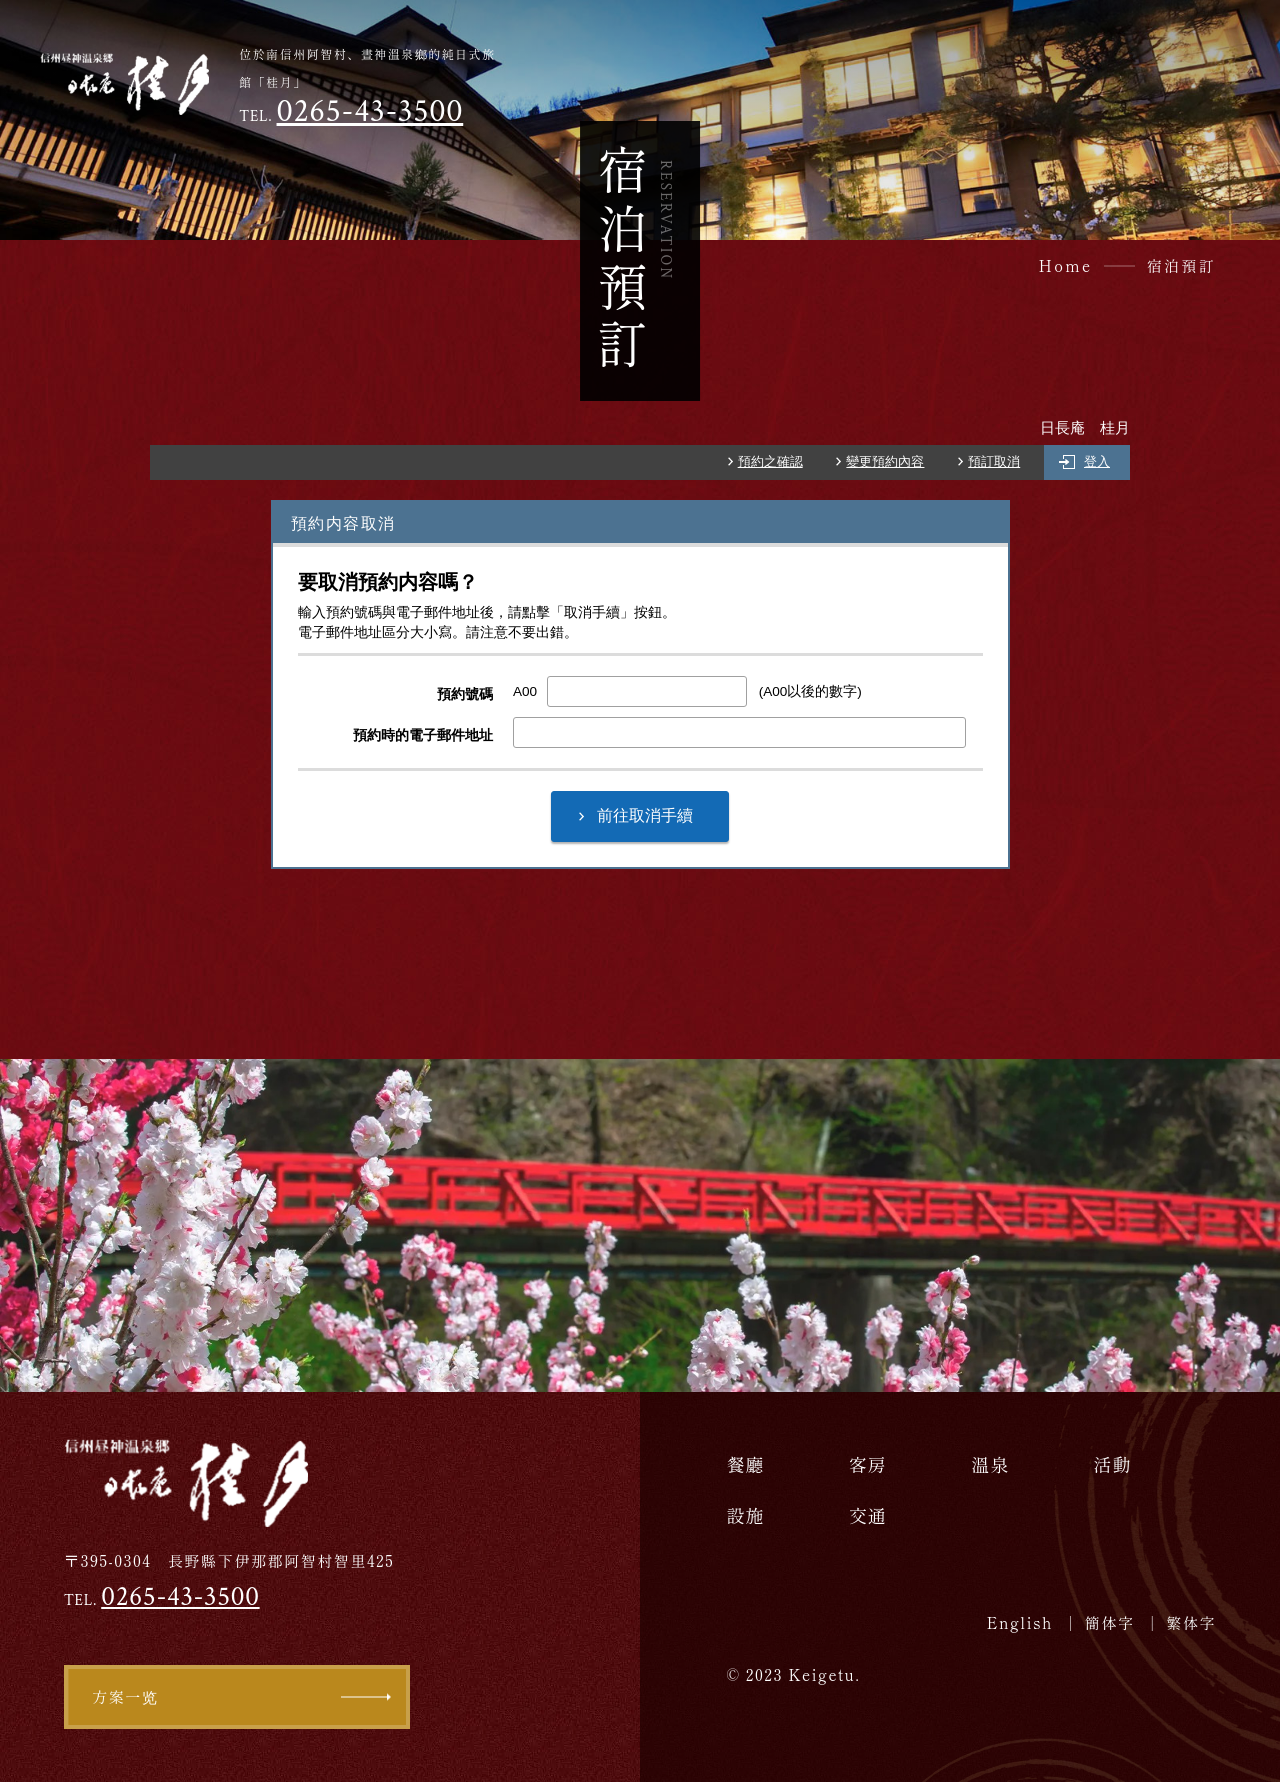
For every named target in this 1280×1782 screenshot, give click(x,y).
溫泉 (990, 1464)
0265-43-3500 (370, 111)
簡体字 (1110, 1622)
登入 (1097, 462)
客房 (868, 1464)
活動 (1113, 1464)
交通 (868, 1515)
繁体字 (1191, 1622)
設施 (745, 1515)
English (1020, 1622)
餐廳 (745, 1464)
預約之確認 (770, 462)
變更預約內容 (885, 462)
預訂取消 (994, 462)
